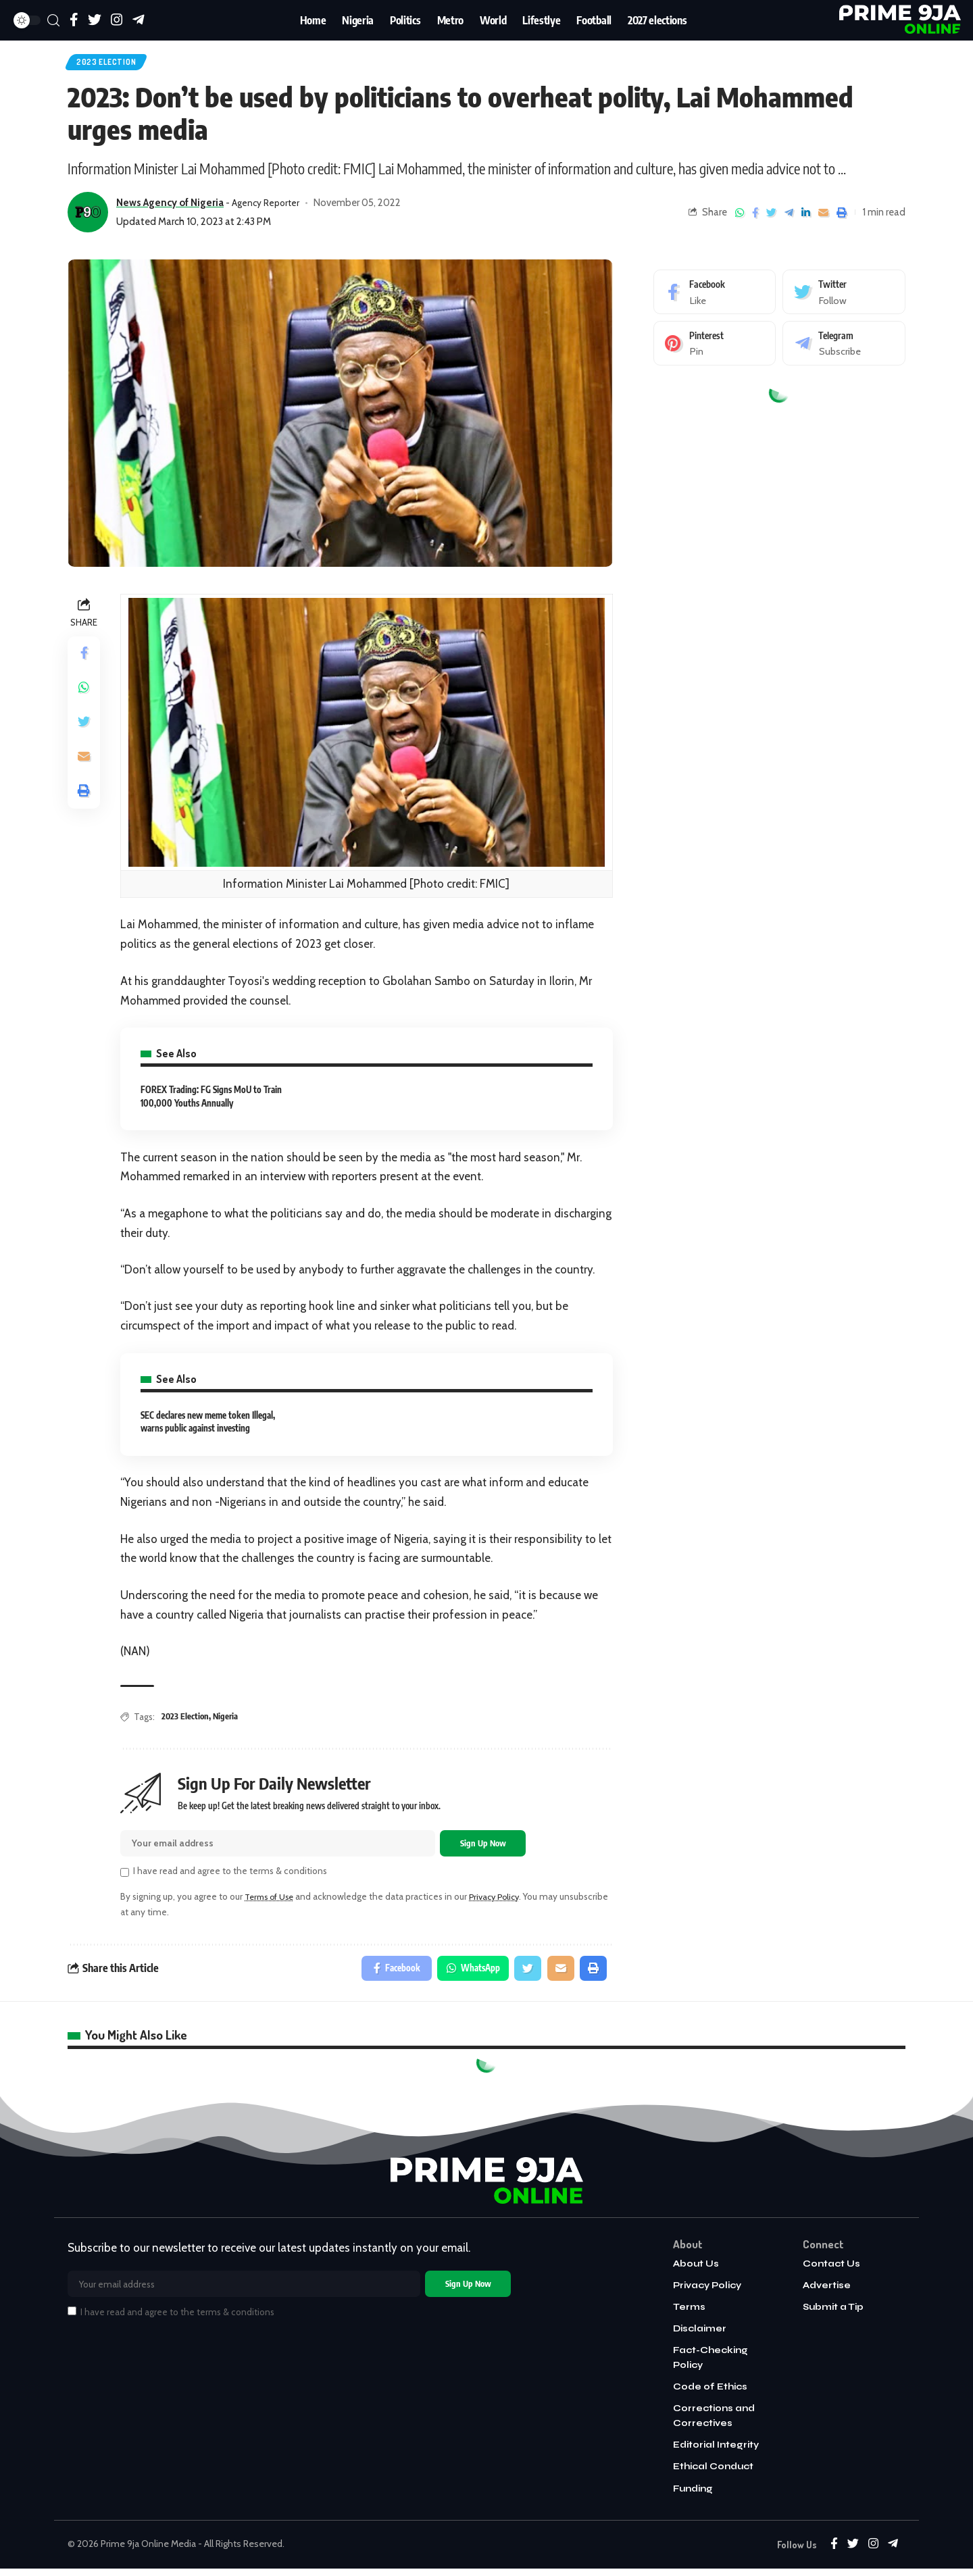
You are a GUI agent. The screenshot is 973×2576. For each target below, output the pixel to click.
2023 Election (111, 63)
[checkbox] (124, 1877)
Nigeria (227, 1719)
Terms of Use (272, 1901)
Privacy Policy (503, 1901)
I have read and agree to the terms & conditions (230, 1876)
